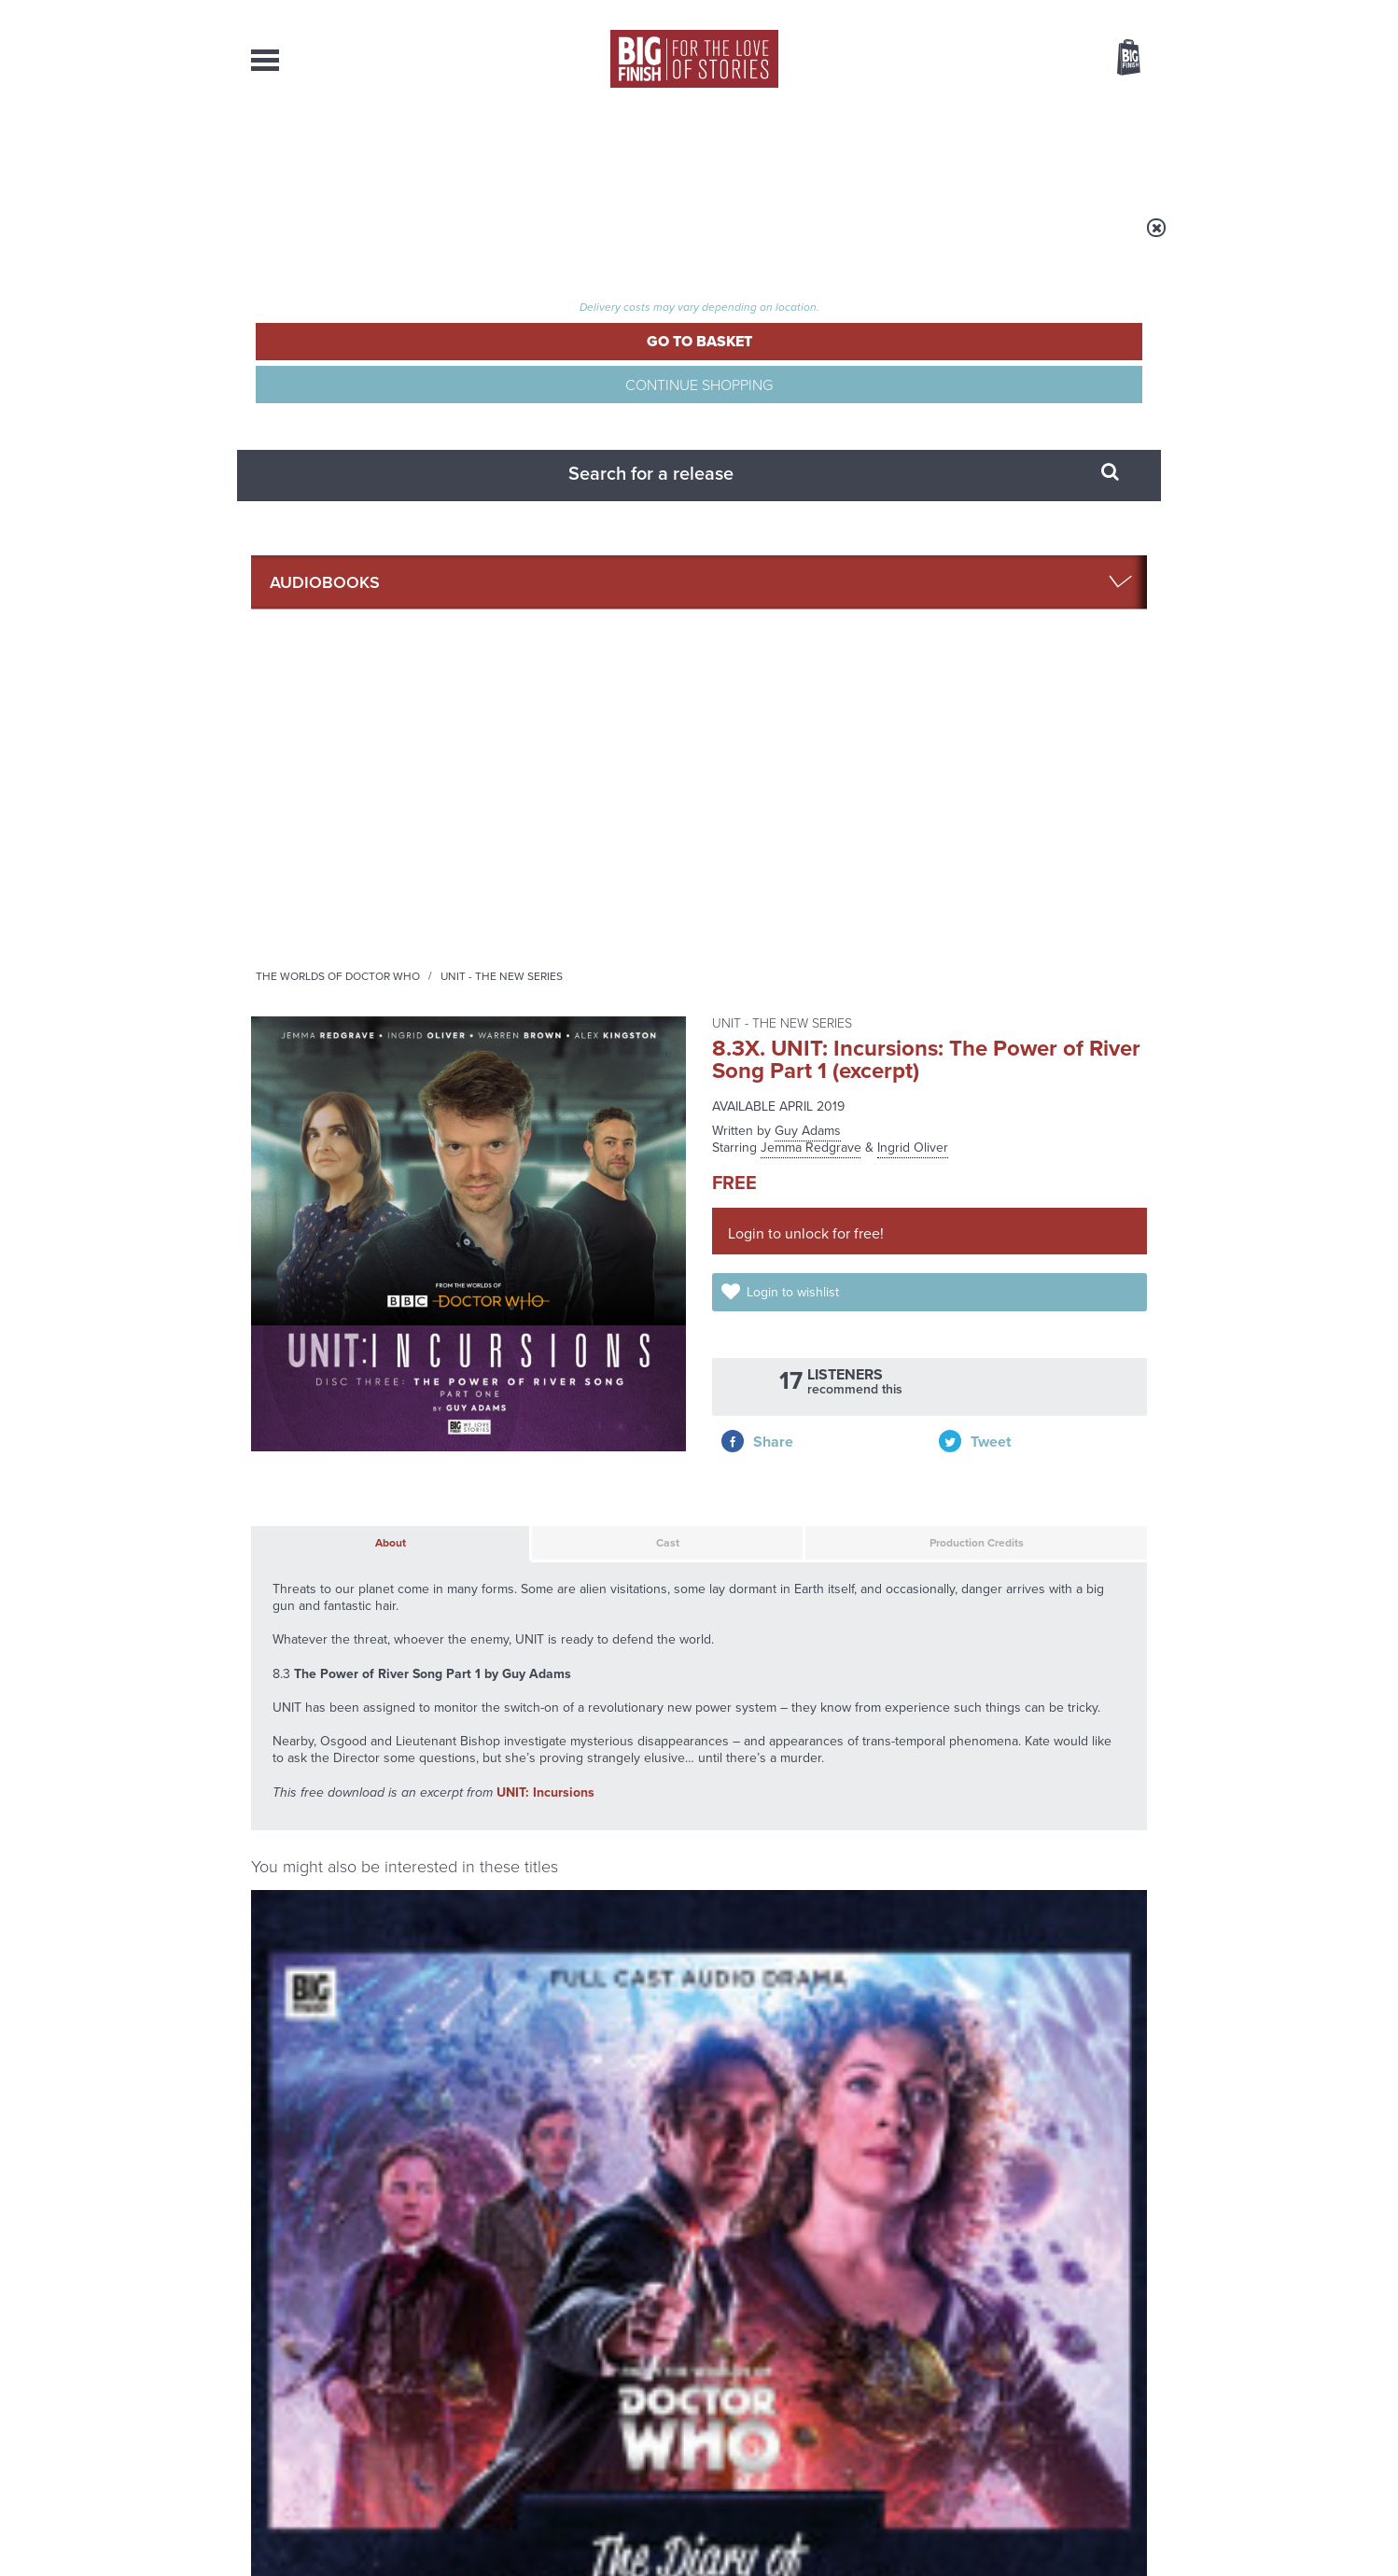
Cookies (568, 2526)
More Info (350, 1516)
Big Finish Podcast (904, 1705)
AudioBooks (352, 149)
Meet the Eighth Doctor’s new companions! (529, 2104)
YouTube (947, 1689)
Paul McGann (409, 1425)
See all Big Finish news (1052, 1871)
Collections (505, 149)
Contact (1107, 149)
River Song (278, 1367)
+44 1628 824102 (584, 2367)
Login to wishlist (813, 561)
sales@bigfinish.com (566, 2384)
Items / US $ (1030, 59)
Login (1044, 12)
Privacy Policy (290, 1772)
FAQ (1136, 2385)
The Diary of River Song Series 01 (345, 1395)
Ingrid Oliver (912, 401)
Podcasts (885, 149)
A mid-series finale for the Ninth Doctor (997, 2104)
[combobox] (978, 107)
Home (359, 239)
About (999, 149)
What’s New (655, 149)
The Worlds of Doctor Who (570, 239)
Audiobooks (432, 239)
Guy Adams (808, 384)
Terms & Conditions (645, 2526)
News (774, 149)
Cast (559, 789)
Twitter (835, 1689)
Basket (1117, 58)
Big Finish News (338, 1868)
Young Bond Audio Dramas (542, 1903)
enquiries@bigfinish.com (735, 2384)
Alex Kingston (328, 1425)
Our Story (1123, 2368)
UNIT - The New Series (734, 239)
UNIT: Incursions (545, 1049)
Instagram (888, 1689)
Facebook (781, 1689)
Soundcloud (1026, 1689)
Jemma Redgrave (811, 401)
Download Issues (1104, 2402)
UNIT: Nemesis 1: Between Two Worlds (1036, 1582)
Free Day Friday (948, 1903)
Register (1103, 12)
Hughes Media (347, 2549)
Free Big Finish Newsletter (23, 417)
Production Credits (873, 789)
